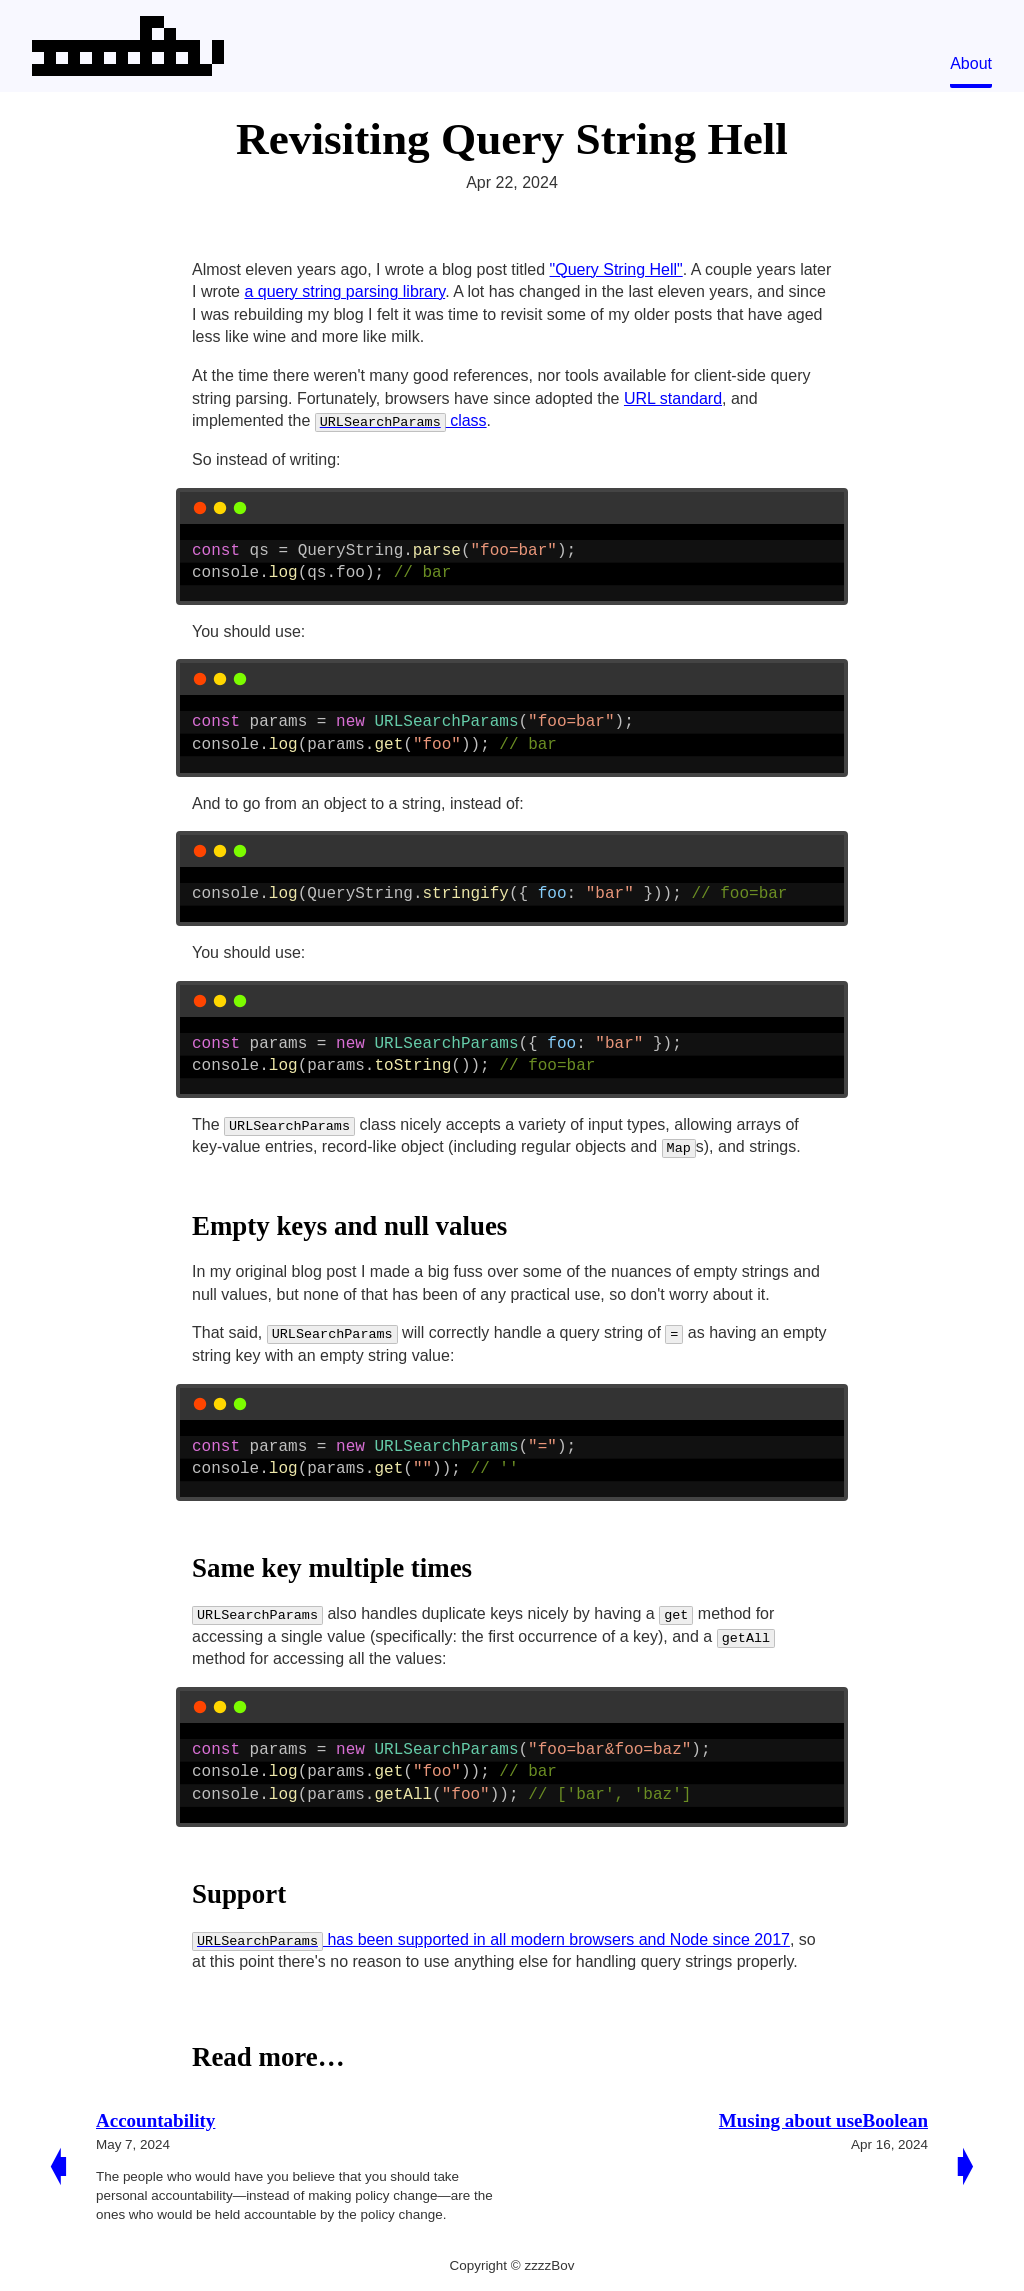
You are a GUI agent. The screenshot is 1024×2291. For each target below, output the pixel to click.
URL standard (673, 398)
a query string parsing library (344, 291)
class (401, 420)
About (971, 63)
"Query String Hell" (616, 269)
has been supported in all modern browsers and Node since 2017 (491, 1939)
